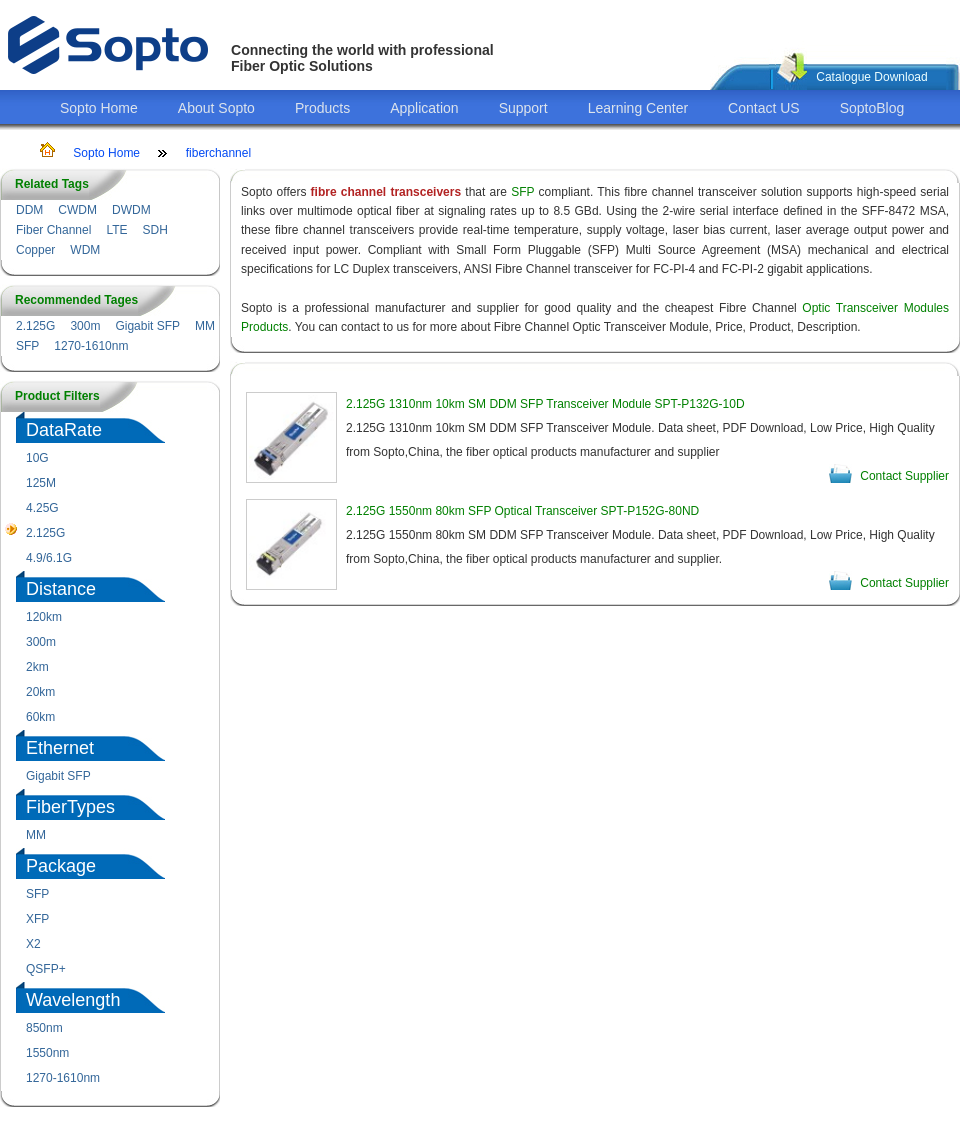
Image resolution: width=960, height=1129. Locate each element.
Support (523, 108)
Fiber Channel (53, 230)
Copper (35, 250)
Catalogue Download (871, 77)
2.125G (35, 326)
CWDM (77, 210)
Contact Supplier (904, 476)
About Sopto (216, 108)
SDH (155, 230)
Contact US (764, 108)
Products (322, 108)
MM (205, 326)
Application (424, 108)
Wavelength (73, 1000)
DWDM (131, 210)
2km (37, 667)
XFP (37, 919)
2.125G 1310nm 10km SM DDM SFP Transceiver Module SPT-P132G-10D (545, 404)
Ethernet (60, 748)
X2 (33, 944)
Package (61, 866)
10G (37, 458)
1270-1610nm (91, 346)
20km (40, 692)
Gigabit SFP (147, 326)
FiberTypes (70, 807)
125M (41, 483)
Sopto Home (99, 108)
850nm (44, 1028)
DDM (29, 210)
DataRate (64, 430)
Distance (61, 589)
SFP (27, 346)
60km (40, 717)
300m (85, 326)
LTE (116, 230)
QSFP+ (46, 969)
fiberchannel (218, 153)
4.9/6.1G (49, 558)
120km (44, 617)
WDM (85, 250)
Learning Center (638, 108)
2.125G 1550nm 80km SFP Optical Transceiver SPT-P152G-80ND (522, 511)
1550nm (47, 1053)
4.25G (42, 508)
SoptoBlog (872, 108)
